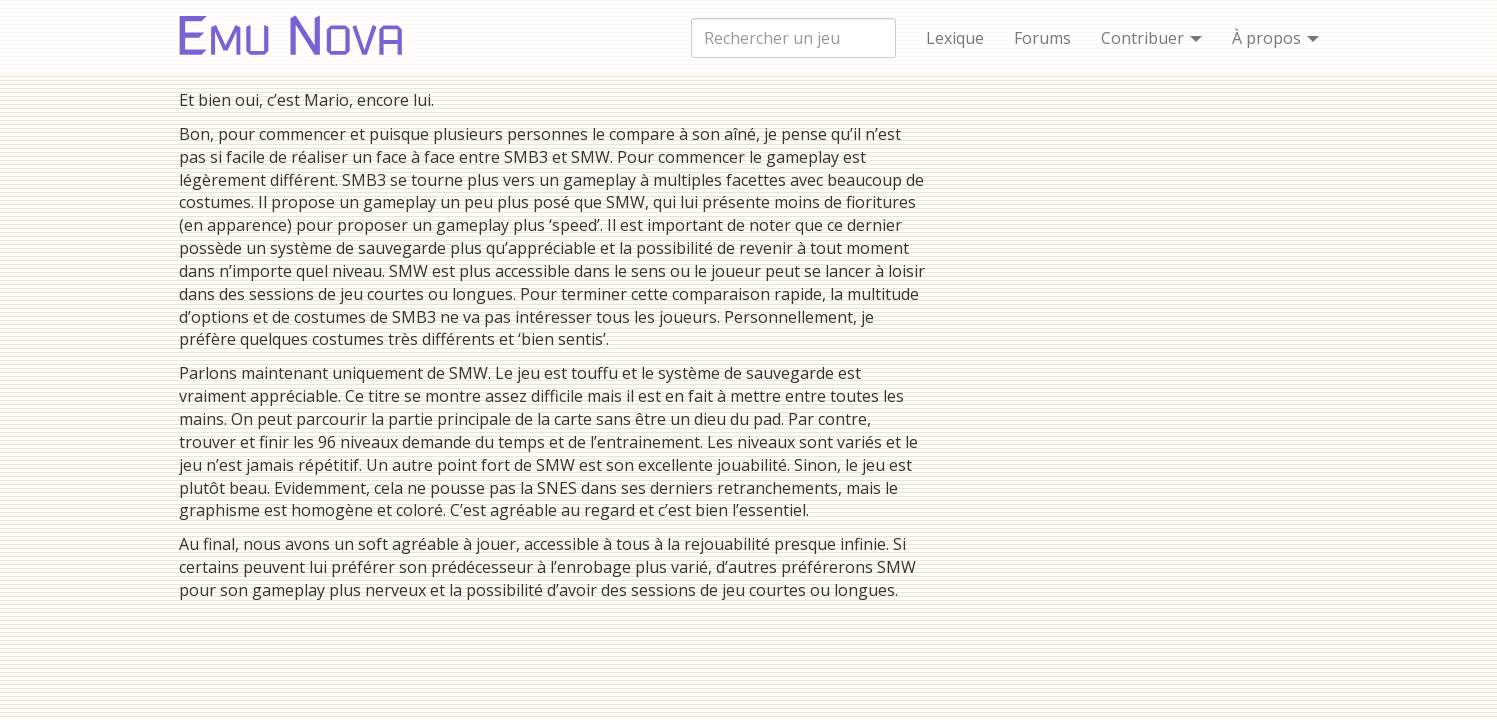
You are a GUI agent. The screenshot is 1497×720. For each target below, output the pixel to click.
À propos (1275, 38)
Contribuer (1151, 38)
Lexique (955, 38)
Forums (1042, 38)
